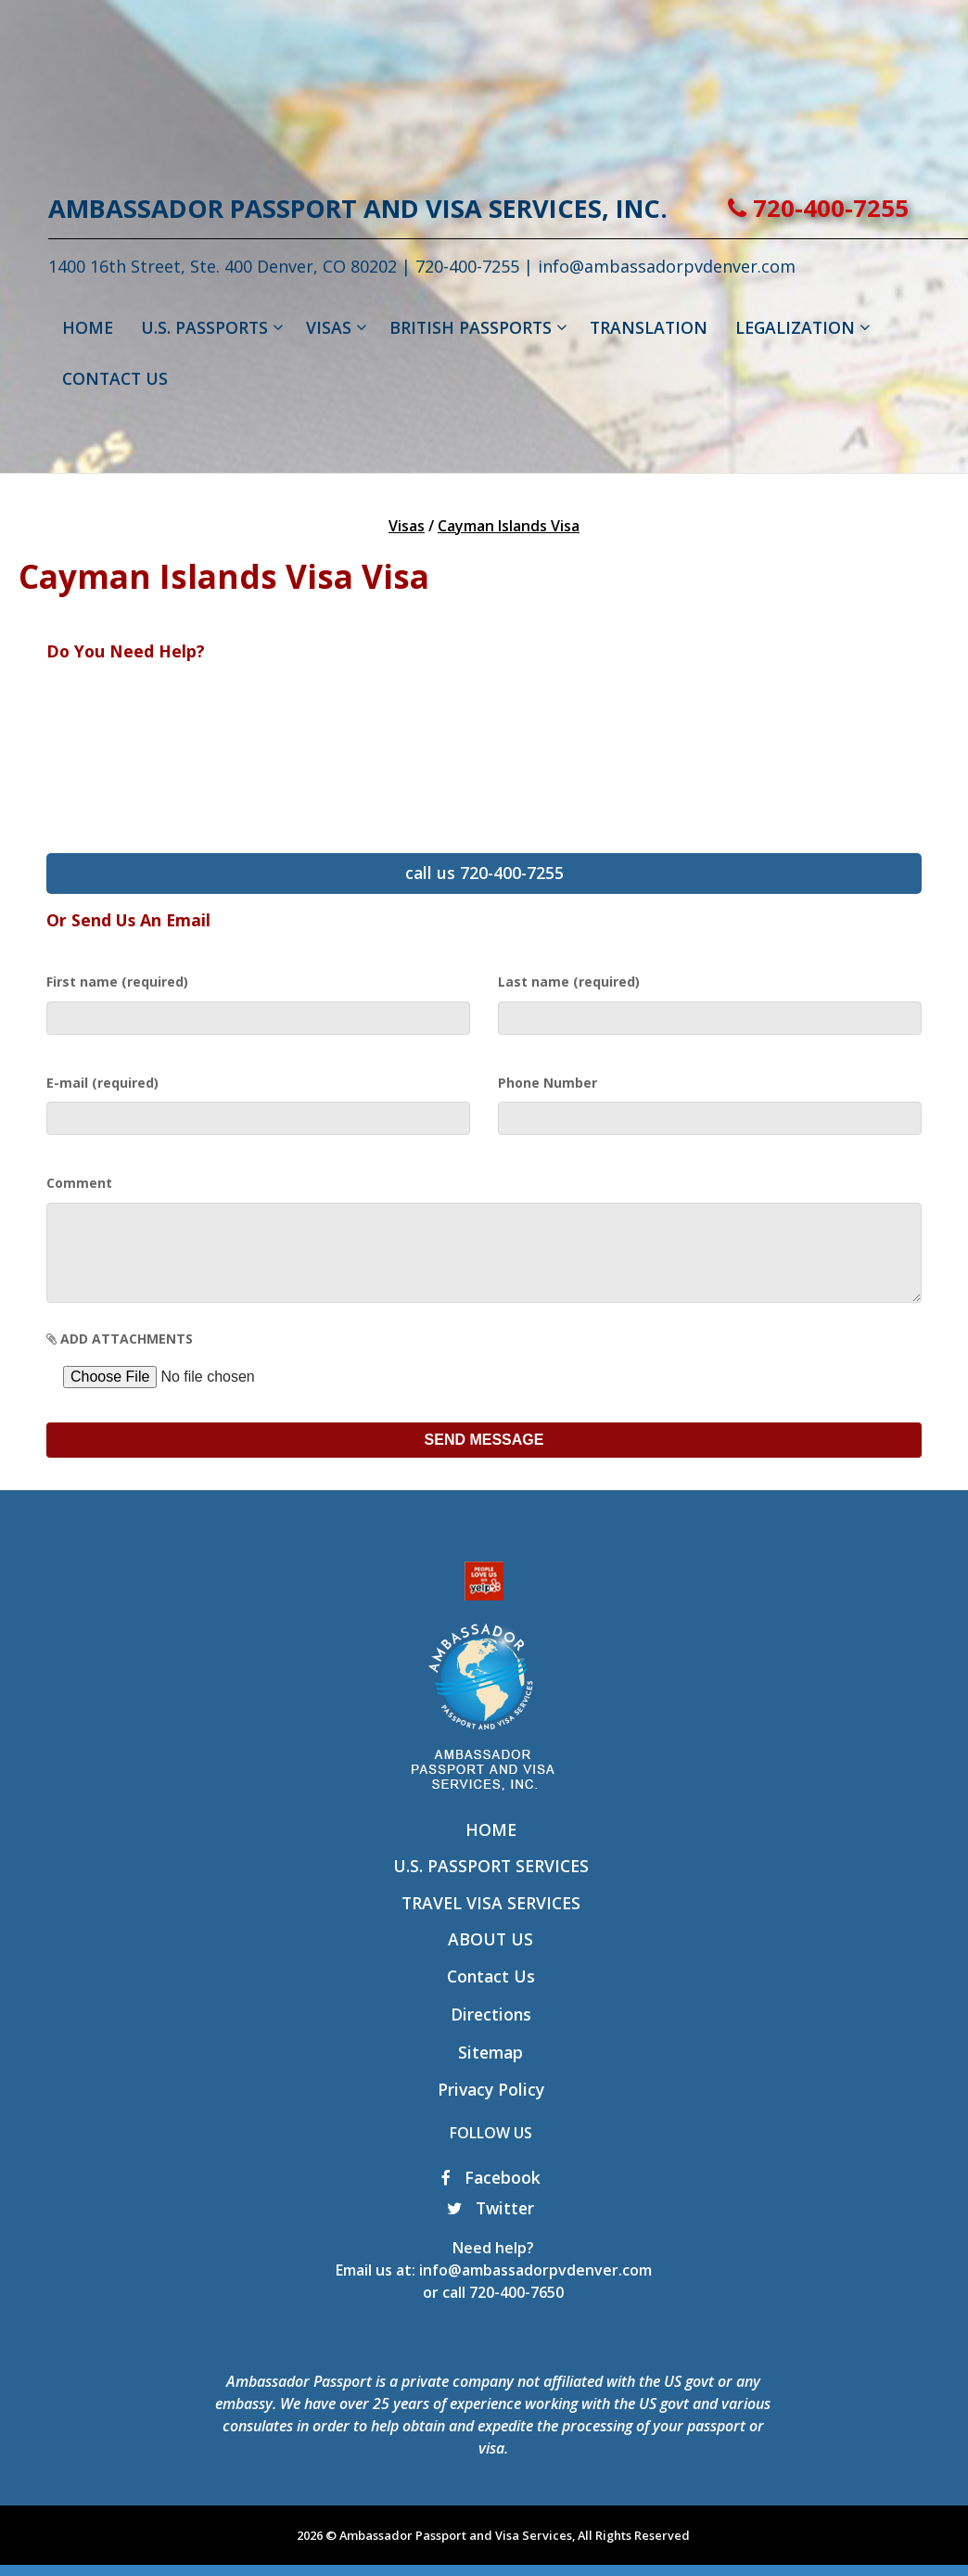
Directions (491, 2032)
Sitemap (490, 2071)
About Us (490, 1957)
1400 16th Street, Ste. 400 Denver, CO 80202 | (231, 266)
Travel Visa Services (490, 1921)
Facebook (491, 2196)
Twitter (490, 2226)
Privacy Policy (491, 2108)
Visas (406, 526)
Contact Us (491, 1994)
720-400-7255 (818, 208)
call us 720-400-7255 (484, 872)
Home (490, 1848)
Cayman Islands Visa (509, 526)
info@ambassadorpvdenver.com (535, 2288)
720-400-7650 (516, 2311)
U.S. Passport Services (491, 1884)
